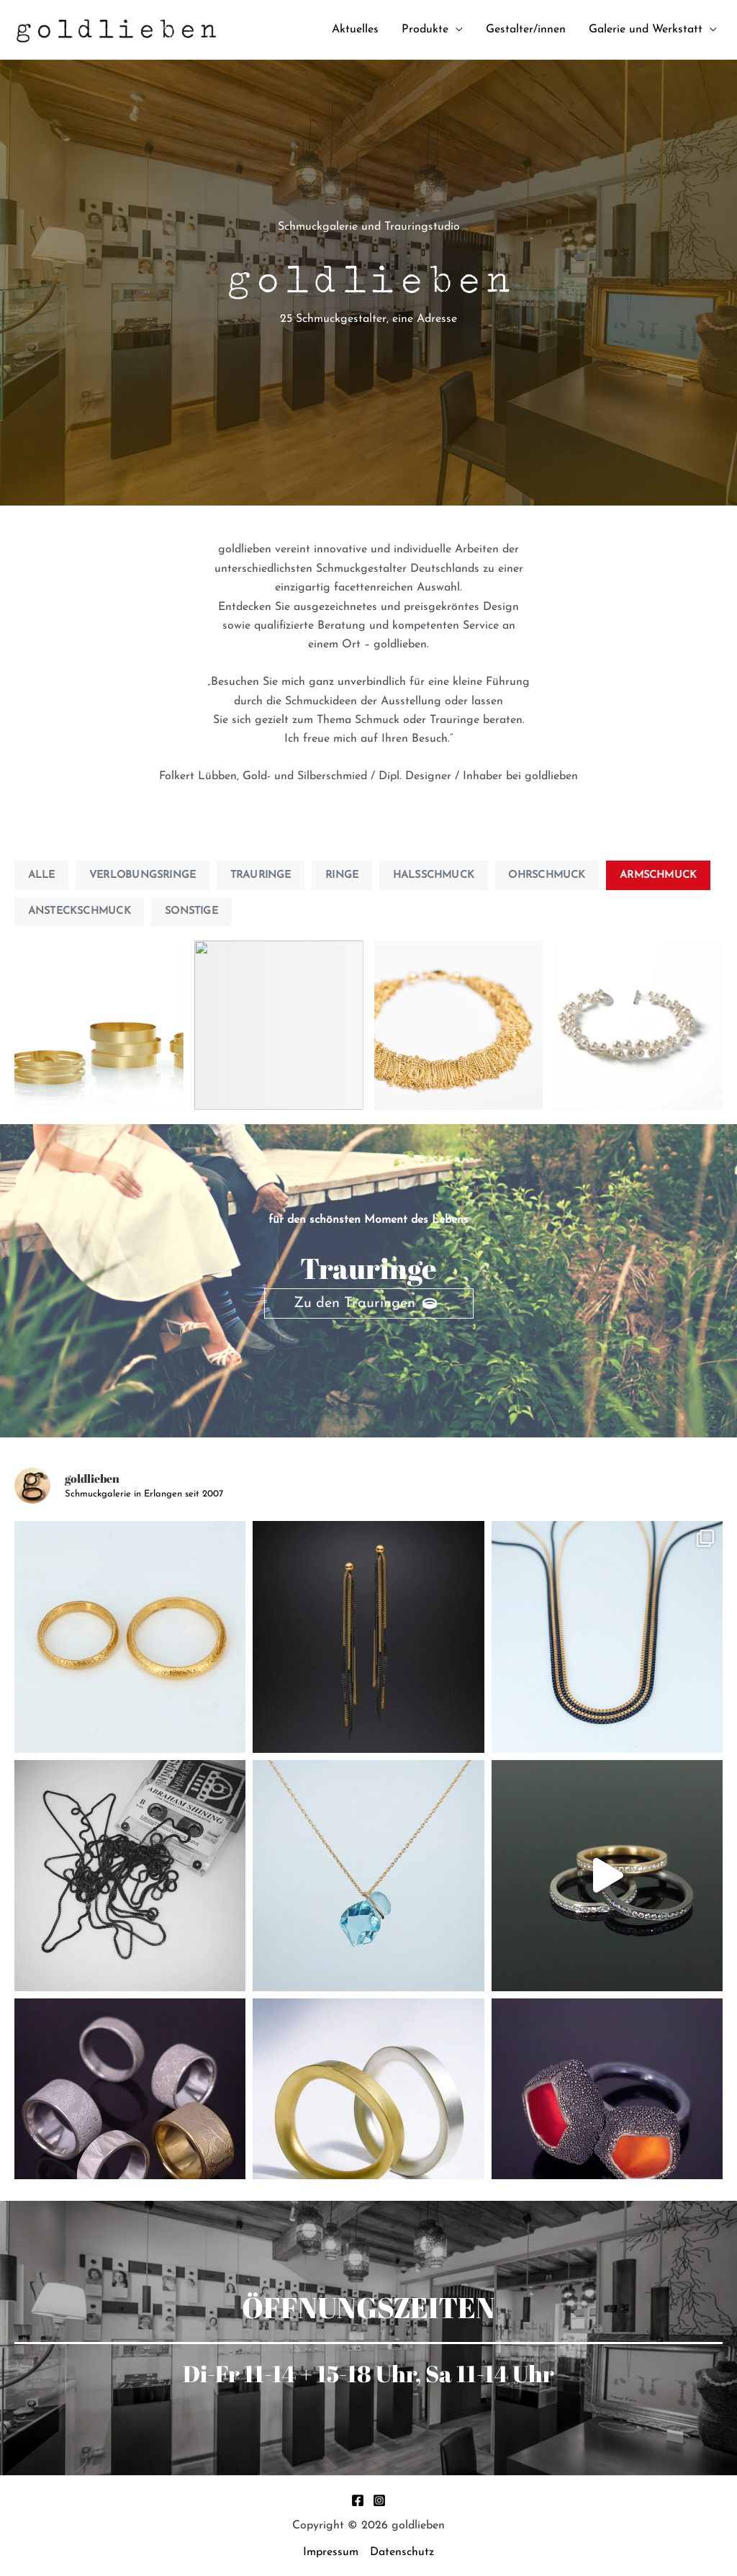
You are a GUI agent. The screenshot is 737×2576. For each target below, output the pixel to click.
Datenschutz (402, 2552)
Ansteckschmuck (79, 911)
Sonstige (191, 911)
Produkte (425, 29)
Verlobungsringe (142, 875)
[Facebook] (357, 2500)
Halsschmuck (433, 875)
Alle (41, 875)
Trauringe (260, 875)
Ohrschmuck (546, 875)
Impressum (330, 2552)
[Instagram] (379, 2500)
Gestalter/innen (526, 29)
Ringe (341, 875)
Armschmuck (658, 875)
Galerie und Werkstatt (645, 29)
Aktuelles (355, 29)
